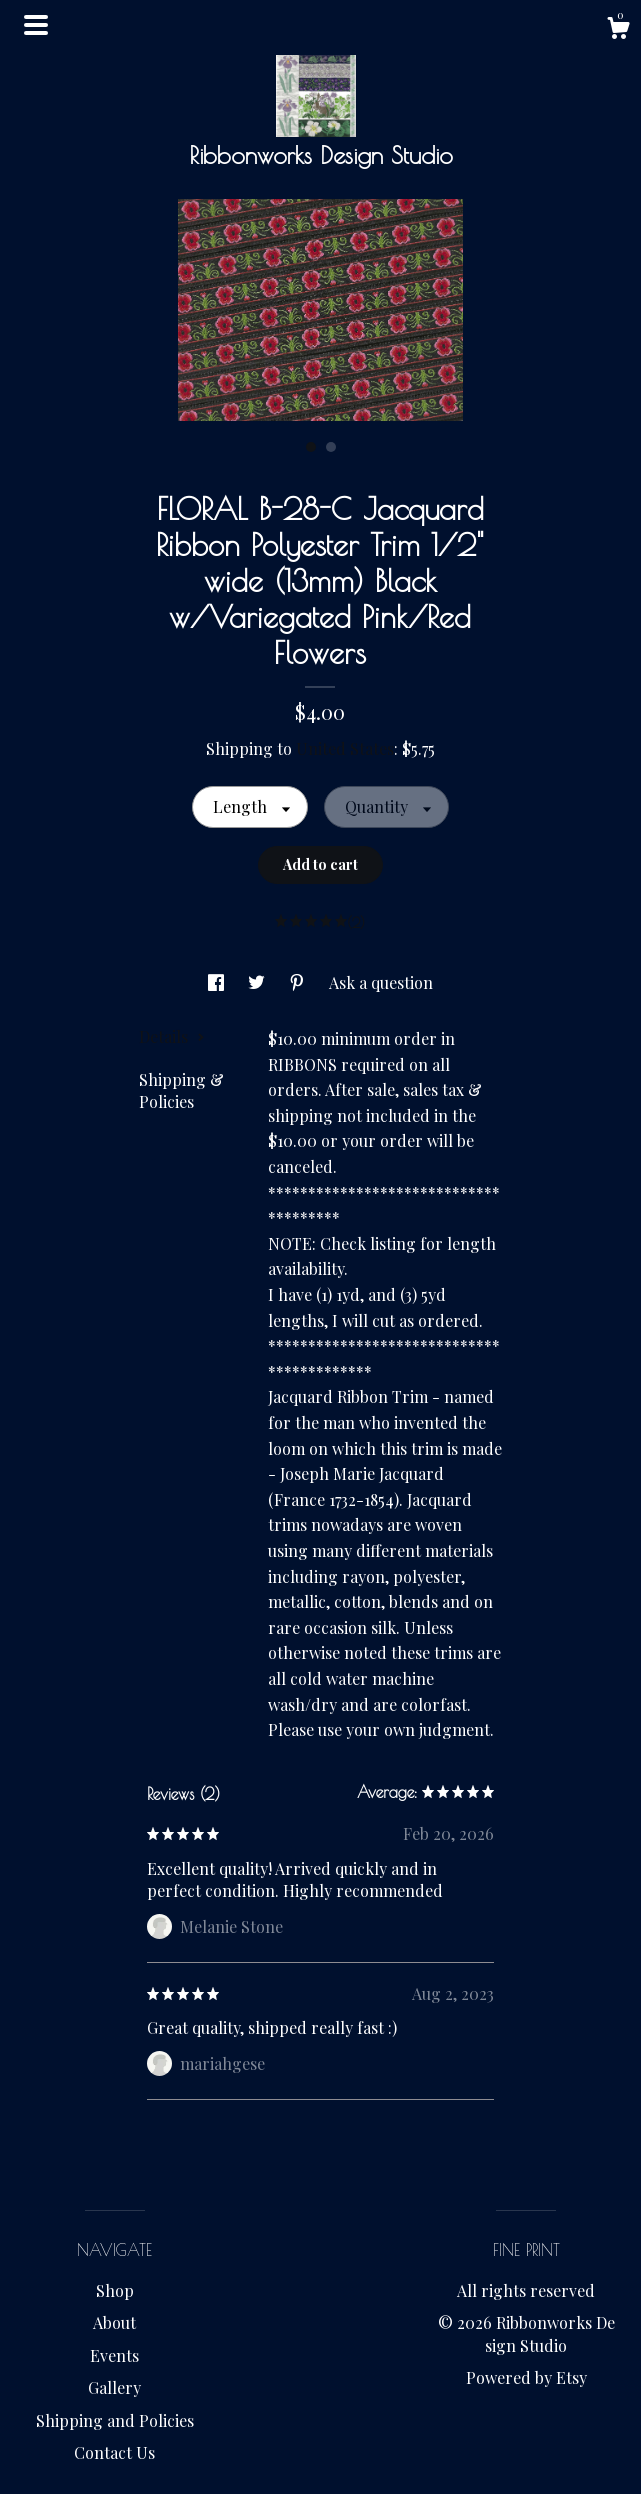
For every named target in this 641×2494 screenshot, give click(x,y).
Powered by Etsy (526, 2377)
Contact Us (114, 2452)
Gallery (114, 2387)
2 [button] (331, 447)
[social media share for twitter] (258, 982)
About (114, 2322)
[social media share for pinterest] (299, 982)
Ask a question (381, 982)
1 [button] (311, 447)
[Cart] (618, 30)
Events (114, 2355)
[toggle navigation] (36, 25)
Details (172, 1036)
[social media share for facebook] (218, 982)
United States (345, 748)
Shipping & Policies (181, 1090)
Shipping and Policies (115, 2420)
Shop (115, 2290)
